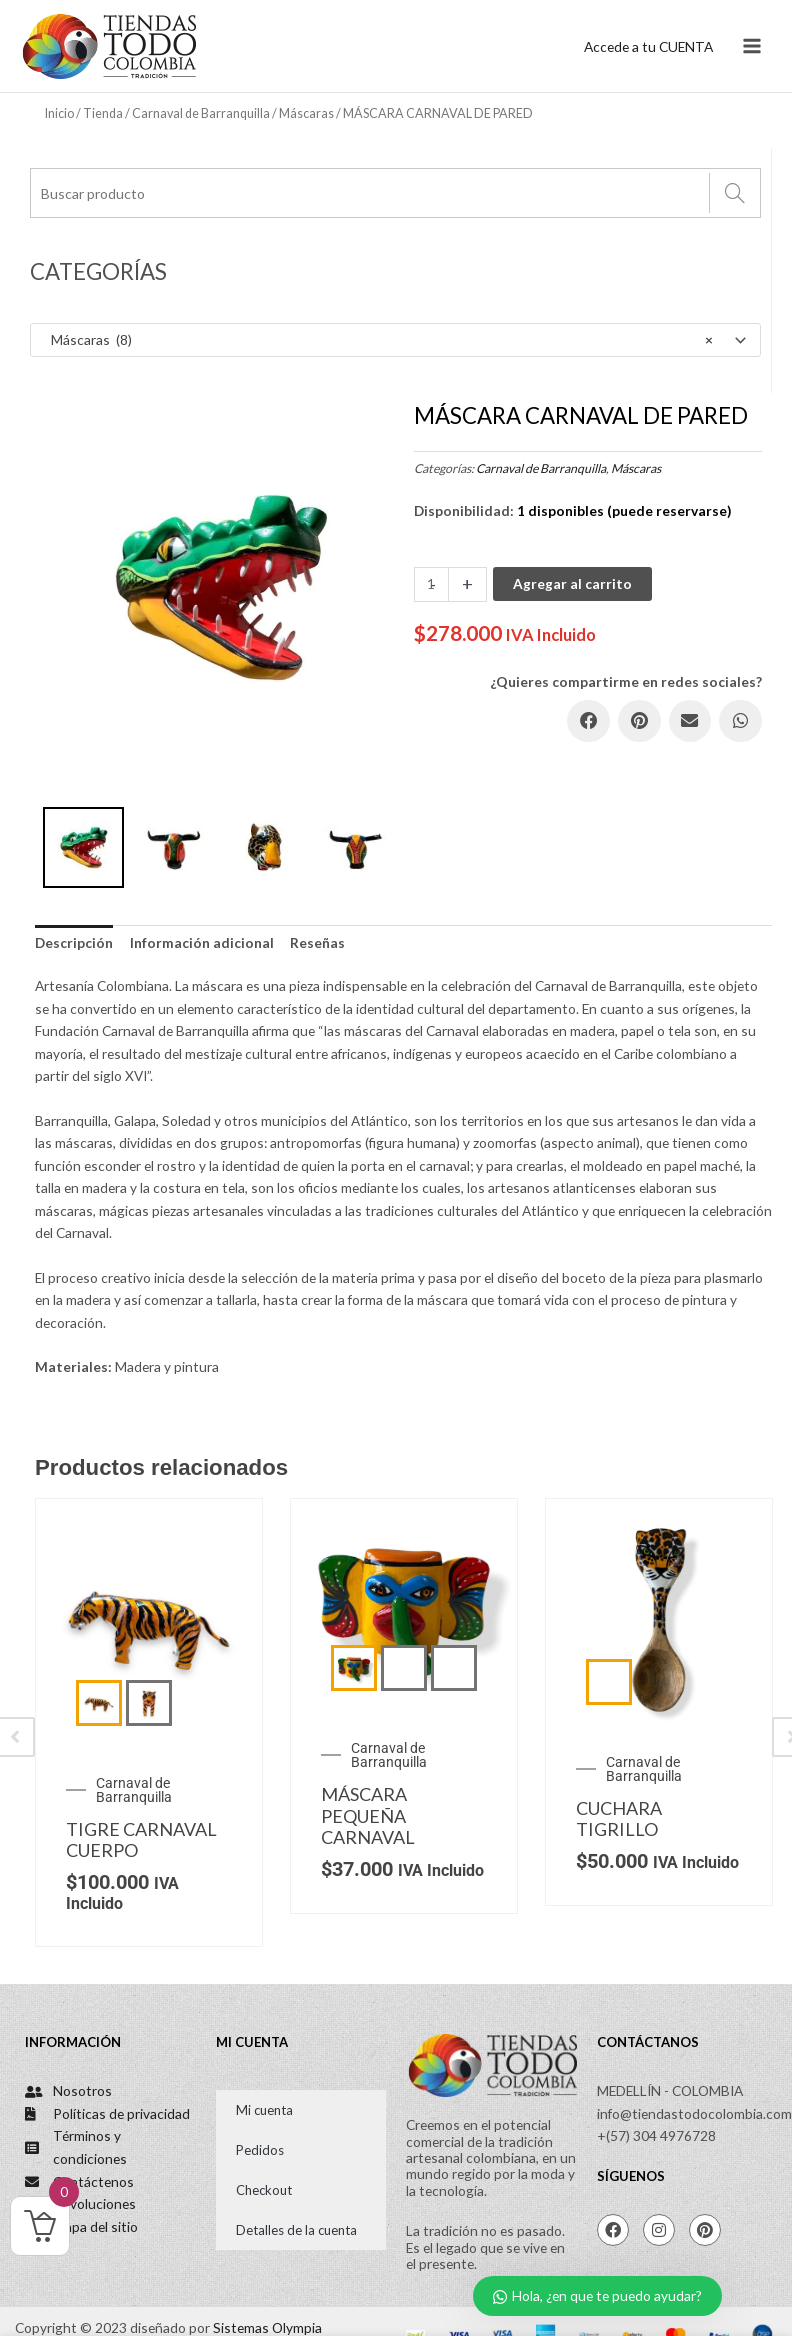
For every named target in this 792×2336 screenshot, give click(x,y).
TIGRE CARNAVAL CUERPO (141, 1840)
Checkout (264, 2190)
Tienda (103, 113)
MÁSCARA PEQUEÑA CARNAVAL (368, 1815)
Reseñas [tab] (317, 942)
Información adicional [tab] (202, 942)
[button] (588, 721)
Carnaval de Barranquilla (201, 113)
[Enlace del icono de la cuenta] (648, 46)
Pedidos (260, 2150)
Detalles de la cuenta (296, 2230)
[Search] (734, 193)
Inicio (59, 113)
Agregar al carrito (572, 583)
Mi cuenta (264, 2110)
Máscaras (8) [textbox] (377, 340)
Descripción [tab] (74, 942)
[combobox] (395, 340)
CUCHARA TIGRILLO (619, 1819)
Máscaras (306, 113)
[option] (219, 587)
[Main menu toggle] (752, 46)
